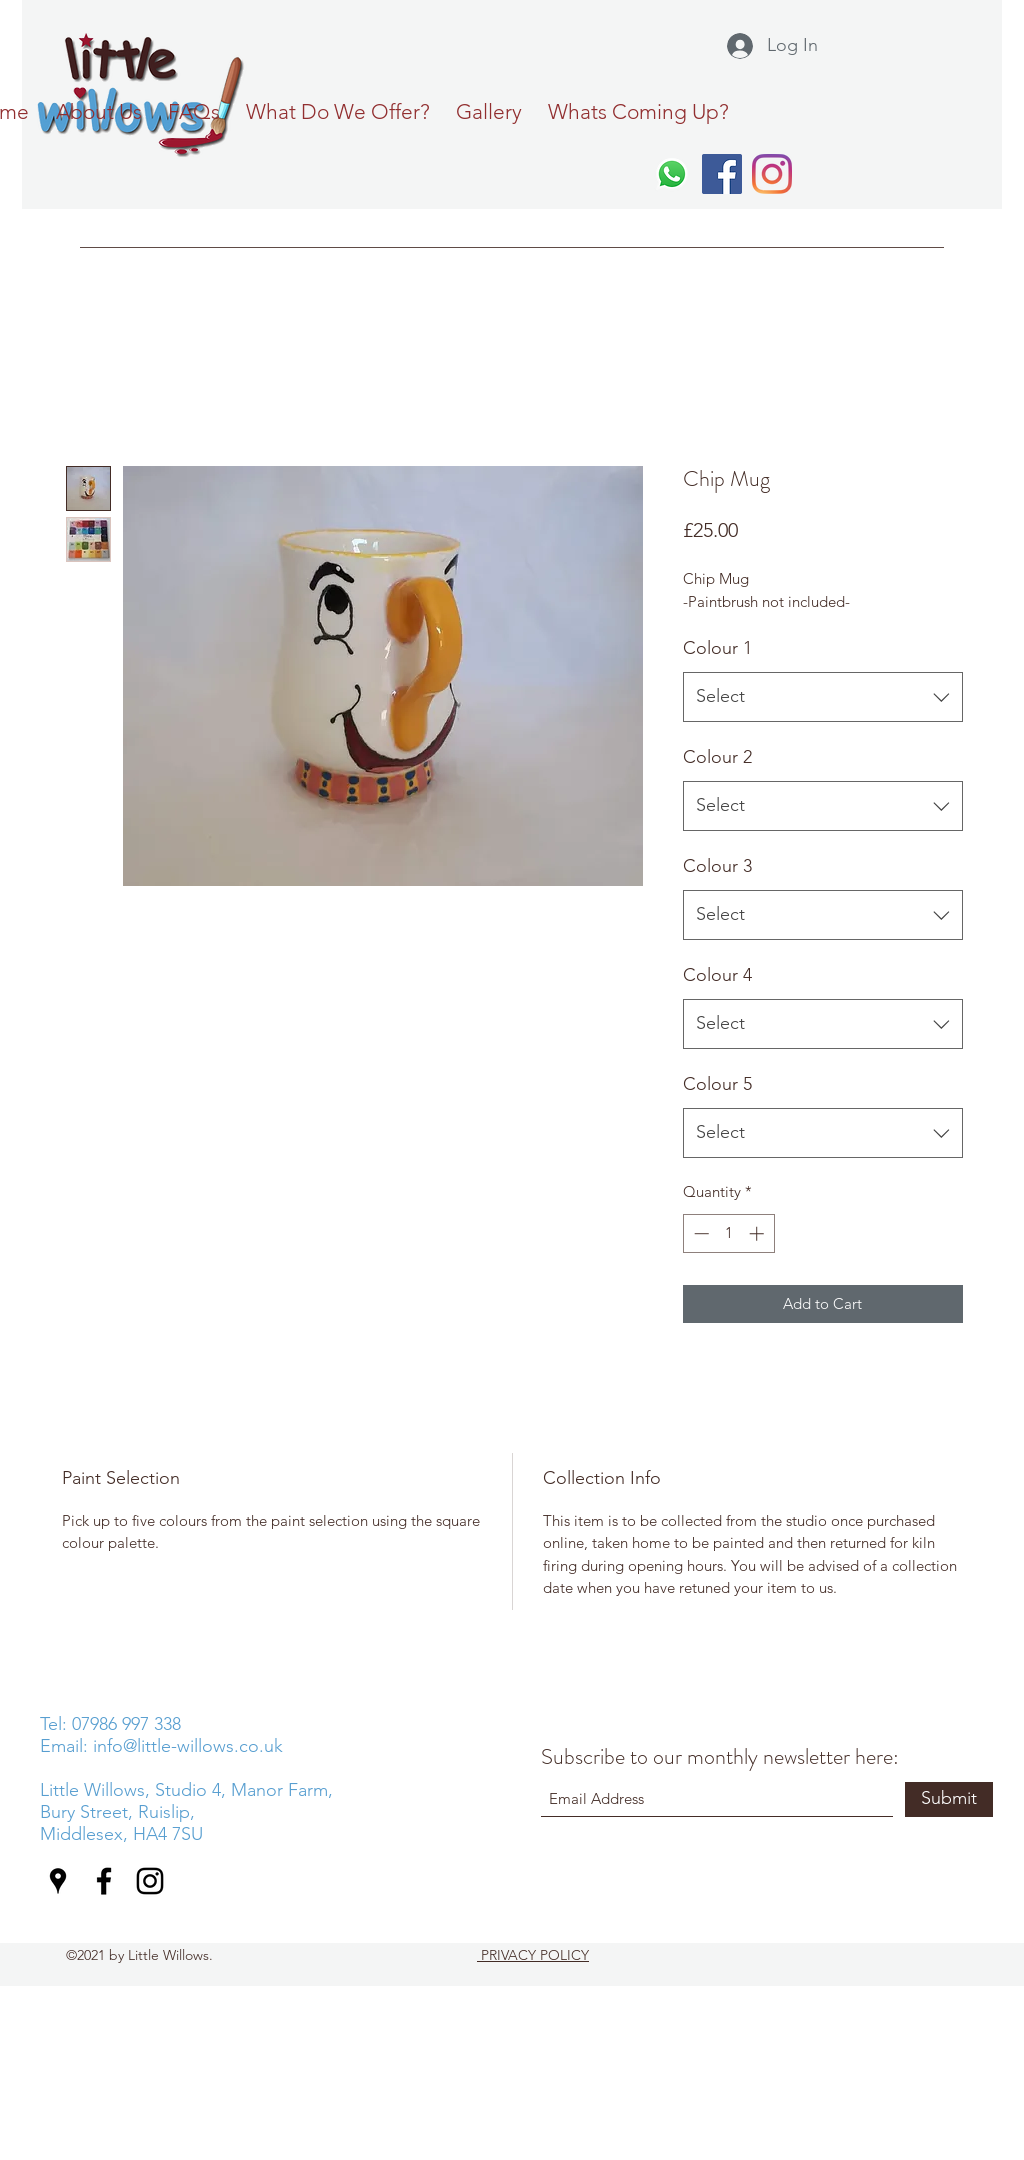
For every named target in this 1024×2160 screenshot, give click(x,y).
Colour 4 (717, 975)
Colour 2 (717, 757)
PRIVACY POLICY (533, 1955)
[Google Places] (58, 1881)
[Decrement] (699, 1233)
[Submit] (949, 1799)
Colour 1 (717, 648)
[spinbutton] (728, 1233)
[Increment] (758, 1233)
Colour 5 (717, 1084)
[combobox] (823, 697)
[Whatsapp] (672, 174)
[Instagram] (772, 174)
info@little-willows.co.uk (188, 1746)
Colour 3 (717, 866)
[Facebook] (722, 174)
